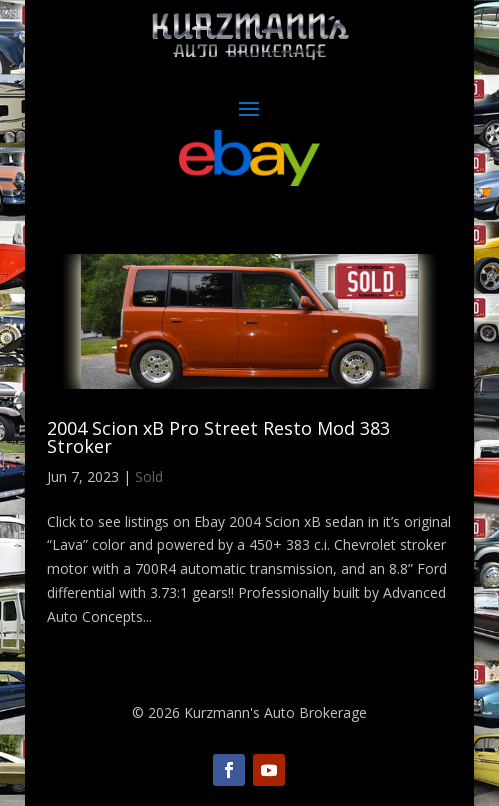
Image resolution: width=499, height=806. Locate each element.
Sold (149, 476)
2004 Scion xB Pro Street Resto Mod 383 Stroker (218, 437)
